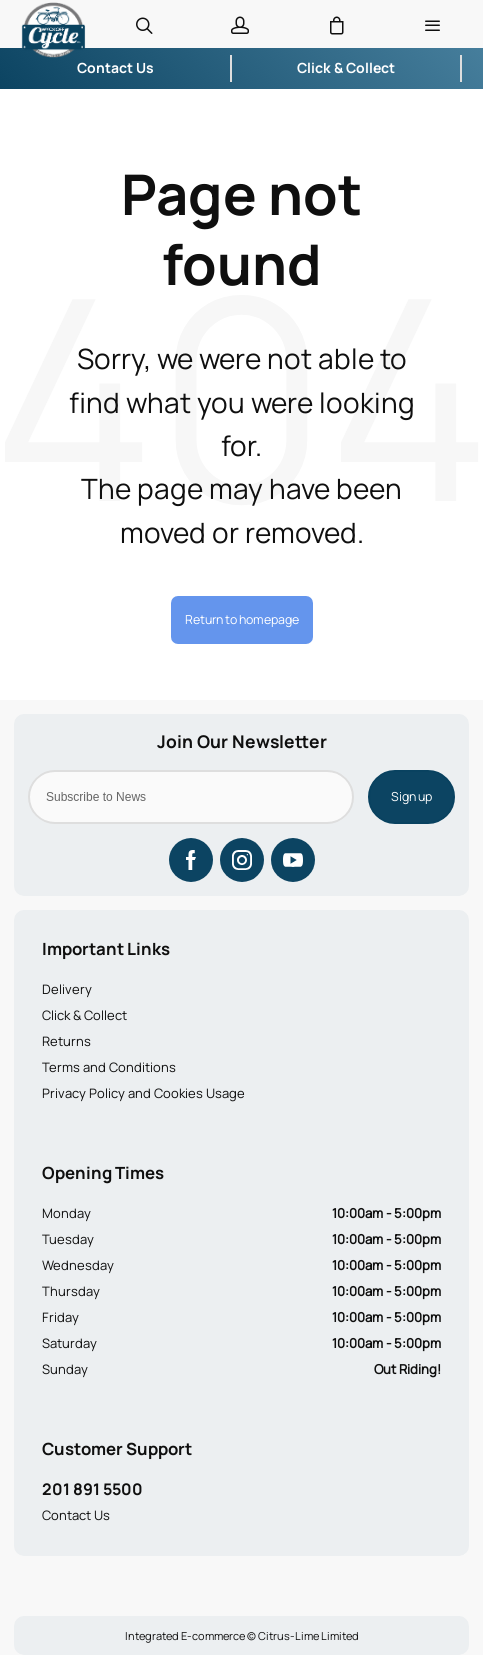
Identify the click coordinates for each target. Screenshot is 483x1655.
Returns (66, 1041)
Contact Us (76, 1515)
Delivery (67, 989)
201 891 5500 (92, 1489)
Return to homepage (242, 619)
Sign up (411, 796)
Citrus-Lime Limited (308, 1635)
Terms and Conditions (109, 1067)
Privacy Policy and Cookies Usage (143, 1093)
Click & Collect (84, 1015)
